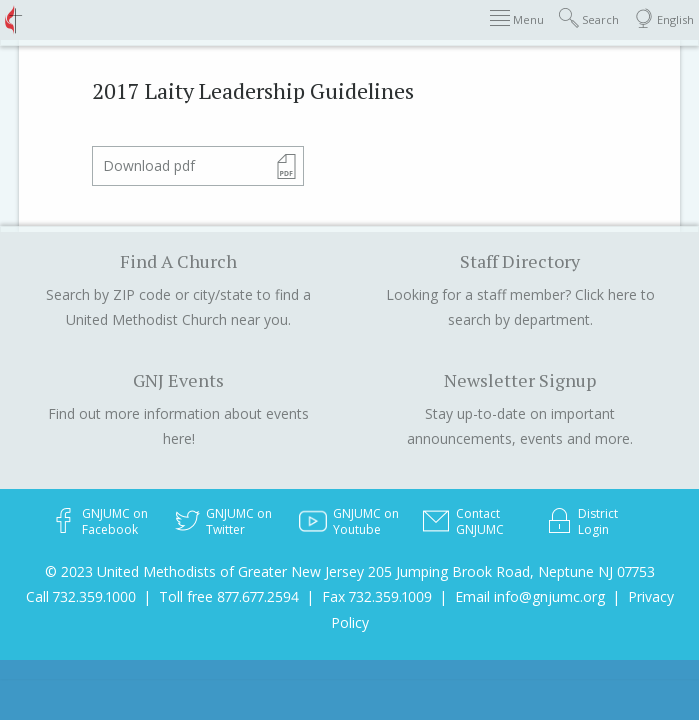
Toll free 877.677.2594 (229, 596)
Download (149, 165)
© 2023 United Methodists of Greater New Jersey (204, 571)
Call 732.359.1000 (81, 596)
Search (589, 18)
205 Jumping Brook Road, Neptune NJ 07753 (511, 571)
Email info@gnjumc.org (530, 596)
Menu (517, 18)
